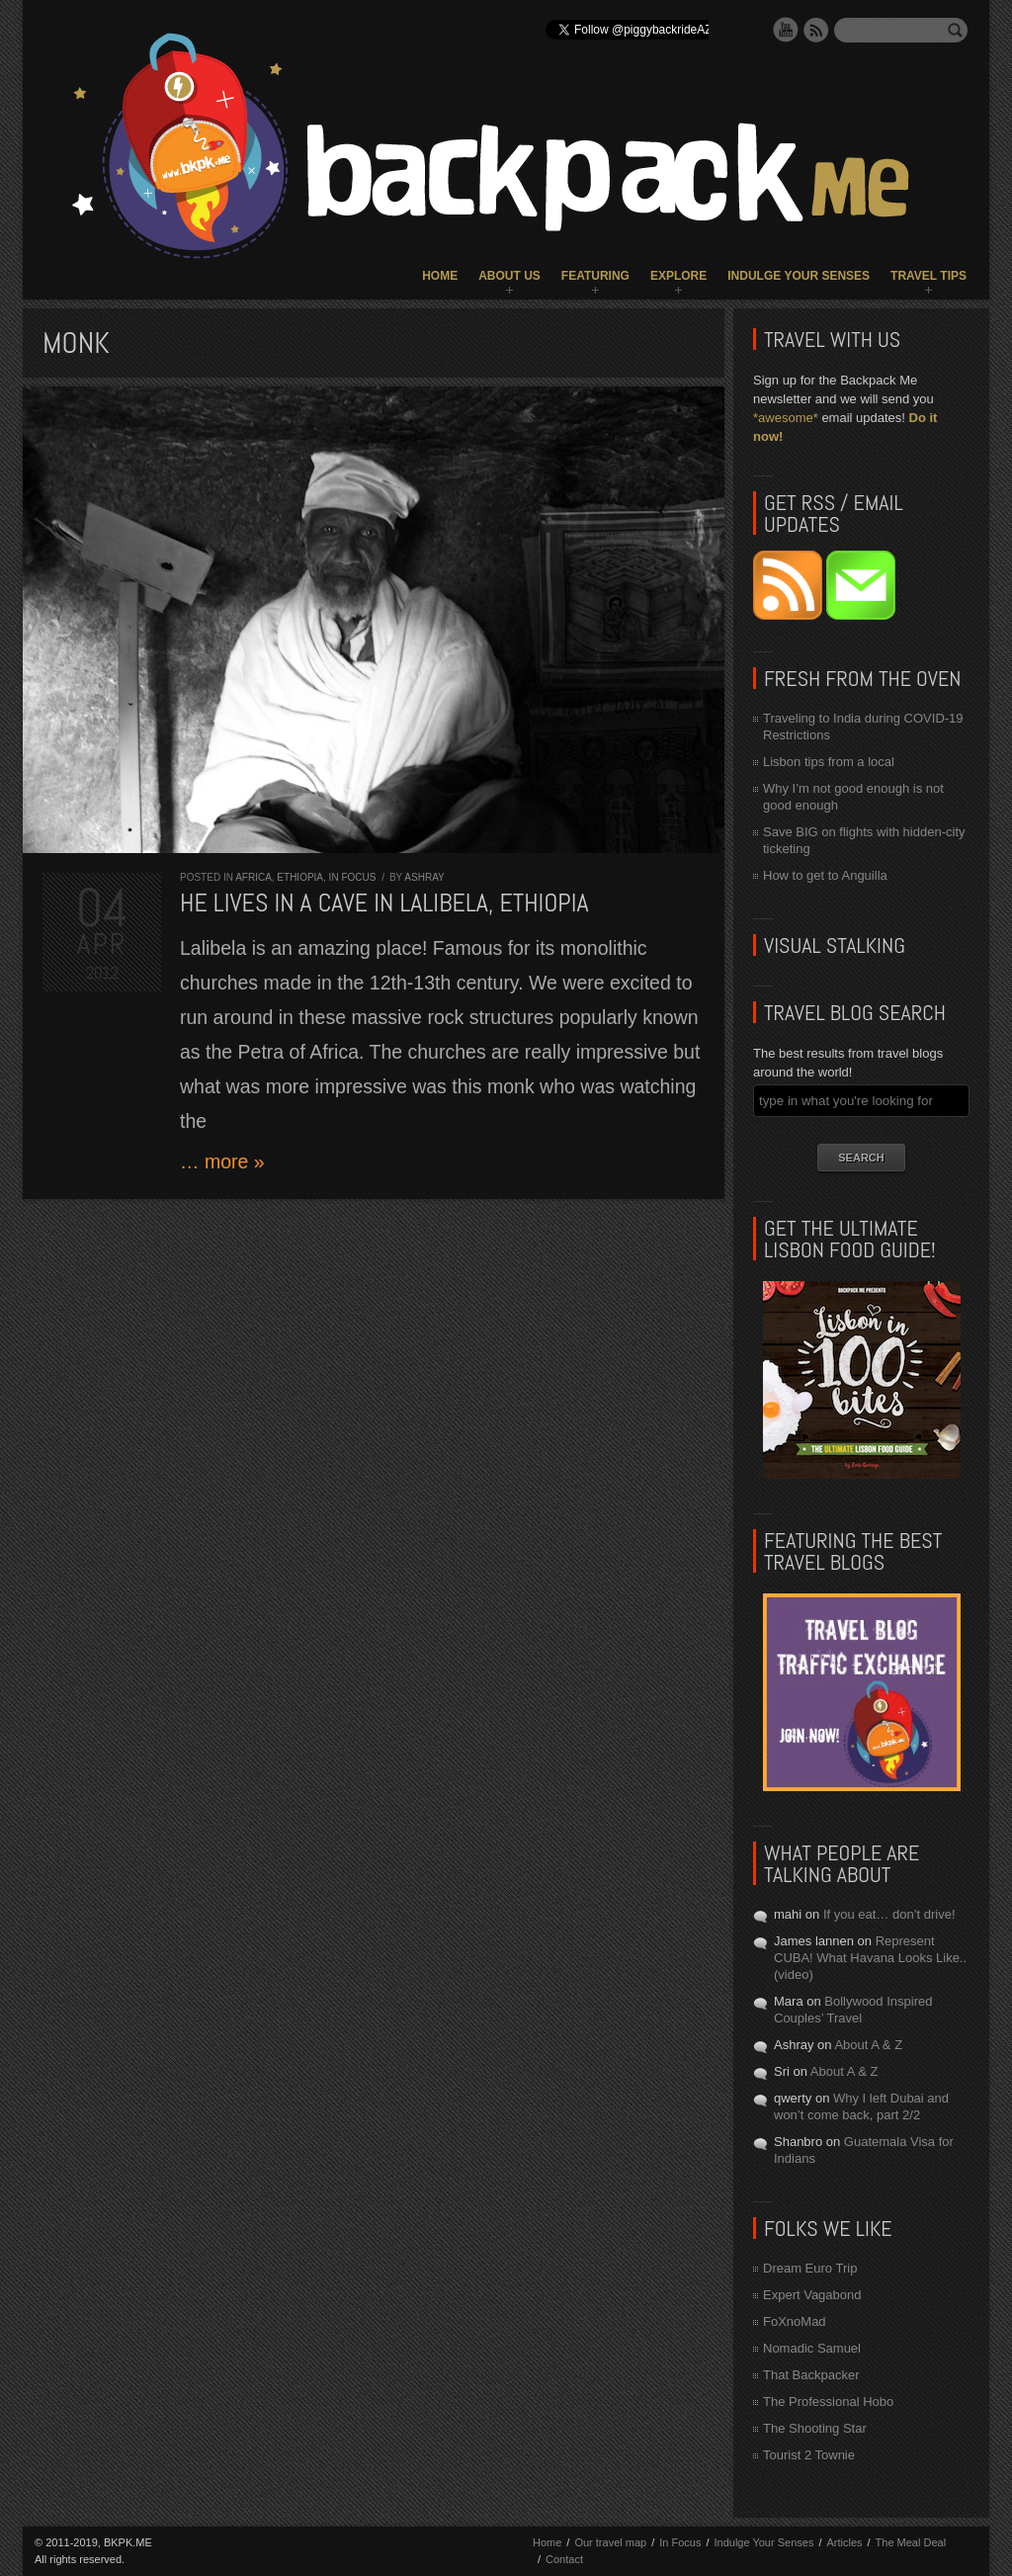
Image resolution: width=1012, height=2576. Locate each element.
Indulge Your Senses (798, 276)
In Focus (353, 877)
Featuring (595, 276)
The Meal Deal (911, 2542)
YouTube (786, 30)
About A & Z (868, 2044)
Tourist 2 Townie (809, 2454)
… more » (222, 1161)
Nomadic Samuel (812, 2348)
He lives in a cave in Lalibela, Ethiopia (384, 903)
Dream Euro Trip (810, 2268)
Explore (678, 276)
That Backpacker (811, 2374)
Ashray (424, 877)
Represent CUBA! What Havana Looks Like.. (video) (870, 1957)
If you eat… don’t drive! (889, 1914)
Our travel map (610, 2542)
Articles (844, 2542)
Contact (564, 2559)
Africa (253, 877)
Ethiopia (300, 877)
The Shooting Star (815, 2428)
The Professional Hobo (828, 2401)
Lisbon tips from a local (828, 761)
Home (440, 276)
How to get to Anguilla (825, 875)
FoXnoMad (794, 2321)
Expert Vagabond (812, 2294)
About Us (509, 276)
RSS (816, 30)
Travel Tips (928, 276)
